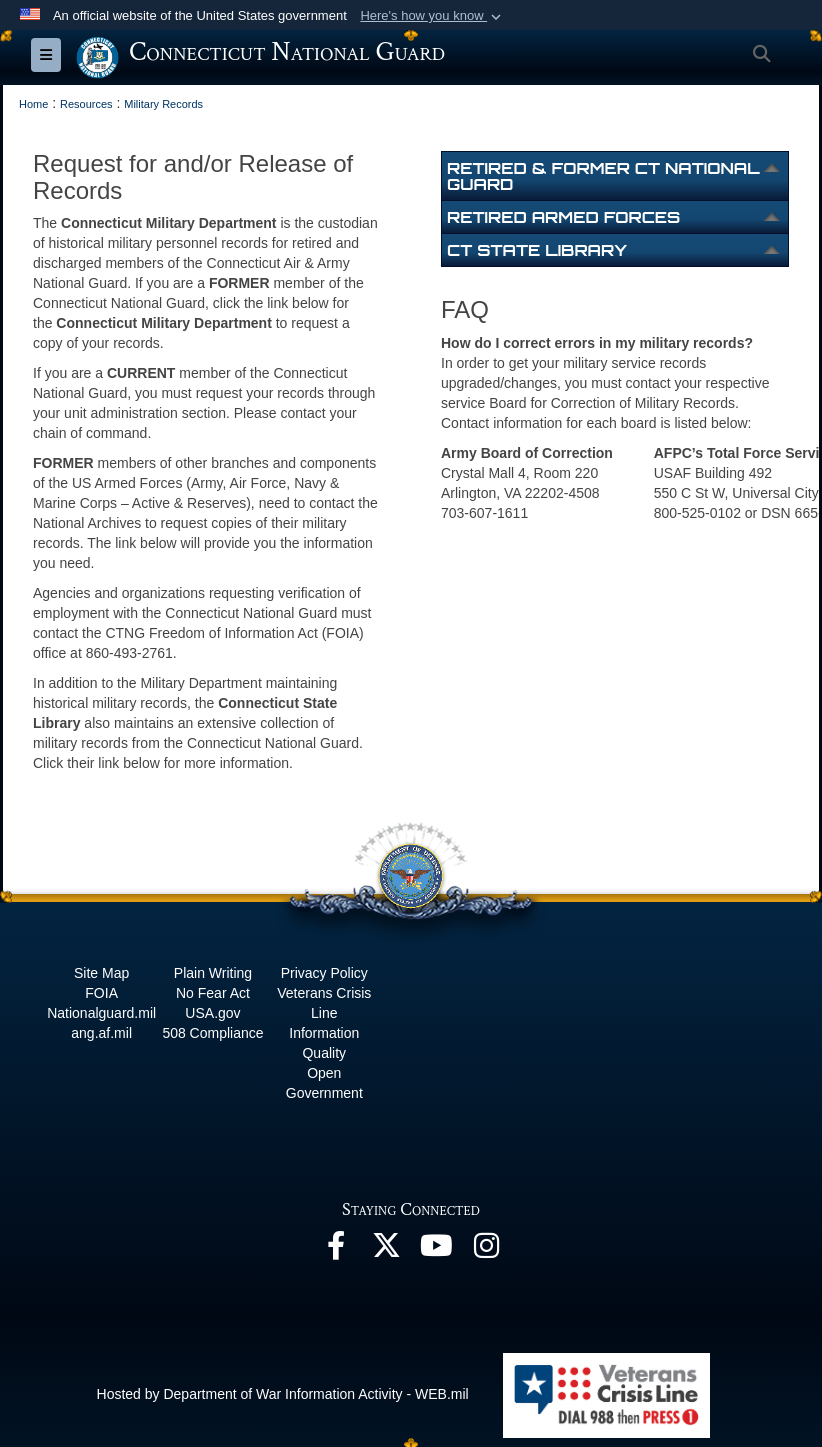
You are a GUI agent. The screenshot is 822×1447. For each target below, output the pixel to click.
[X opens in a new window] (386, 1250)
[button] (432, 16)
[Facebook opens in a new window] (336, 1250)
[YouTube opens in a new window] (436, 1250)
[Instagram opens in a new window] (486, 1250)
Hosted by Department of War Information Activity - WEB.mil (283, 1393)
